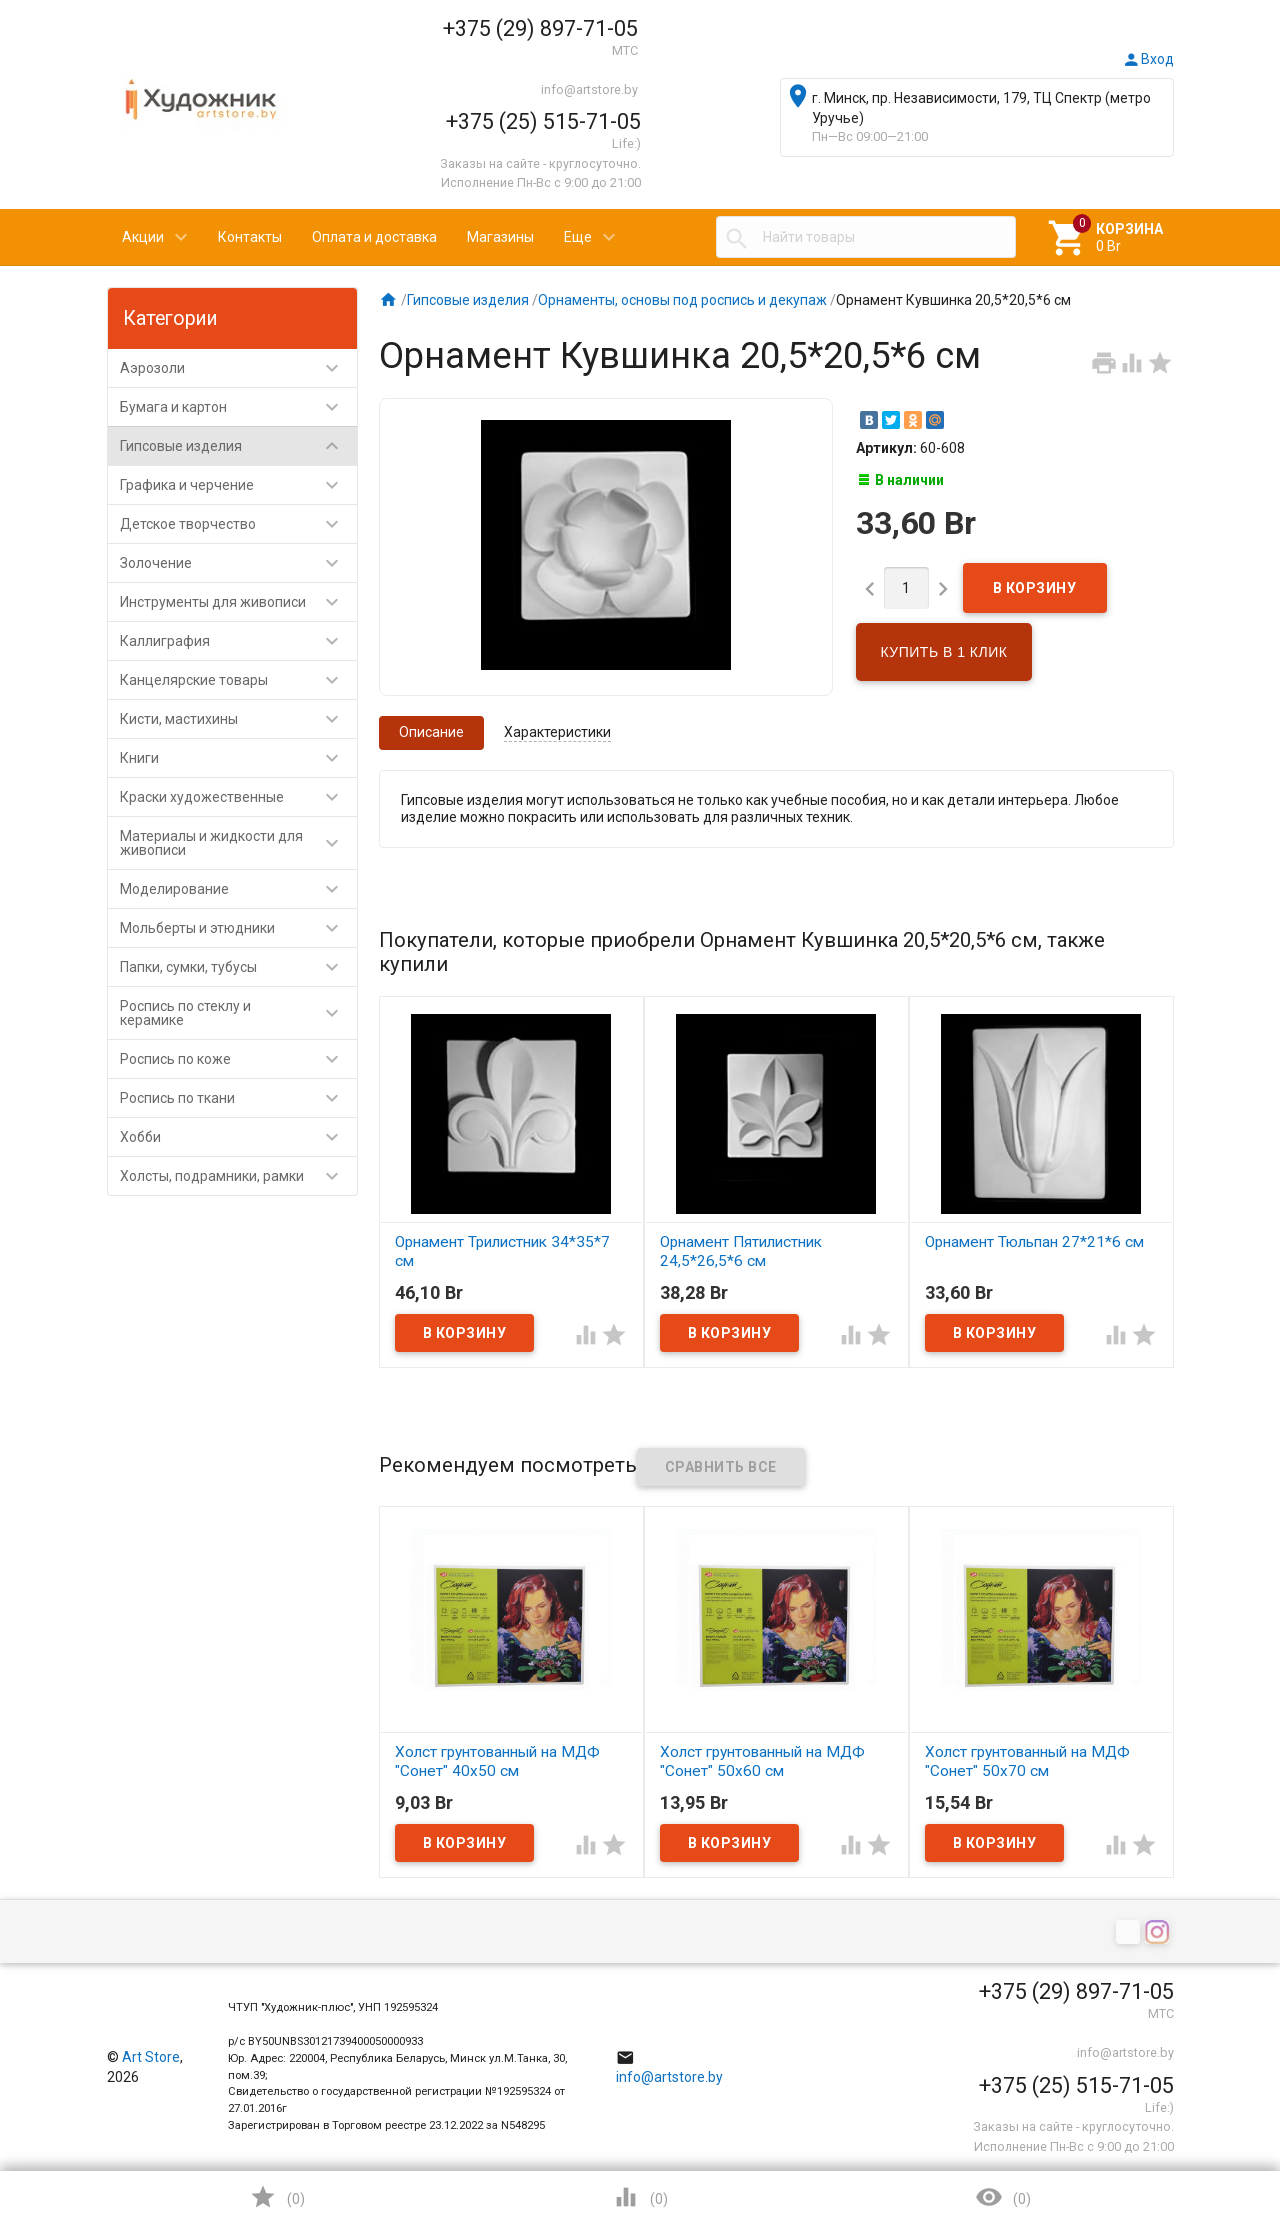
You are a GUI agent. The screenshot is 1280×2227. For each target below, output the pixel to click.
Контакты (250, 237)
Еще (578, 237)
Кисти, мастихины (238, 719)
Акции (143, 237)
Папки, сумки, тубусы (238, 967)
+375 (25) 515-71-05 (543, 121)
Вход (1148, 59)
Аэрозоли (238, 368)
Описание (431, 732)
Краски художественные (238, 797)
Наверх (1196, 2131)
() (277, 2197)
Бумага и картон (238, 407)
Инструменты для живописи (238, 602)
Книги (238, 758)
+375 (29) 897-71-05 (540, 28)
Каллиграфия (238, 641)
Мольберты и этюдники (238, 928)
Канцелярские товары (238, 680)
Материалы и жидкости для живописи (238, 843)
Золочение (238, 563)
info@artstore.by (589, 89)
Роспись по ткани (238, 1098)
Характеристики (557, 732)
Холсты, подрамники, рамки (238, 1176)
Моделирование (238, 889)
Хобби (238, 1137)
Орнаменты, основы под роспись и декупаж (682, 300)
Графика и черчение (238, 485)
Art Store (151, 2057)
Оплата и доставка (374, 237)
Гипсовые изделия (238, 446)
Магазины (500, 237)
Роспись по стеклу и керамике (238, 1013)
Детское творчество (238, 524)
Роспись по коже (238, 1059)
